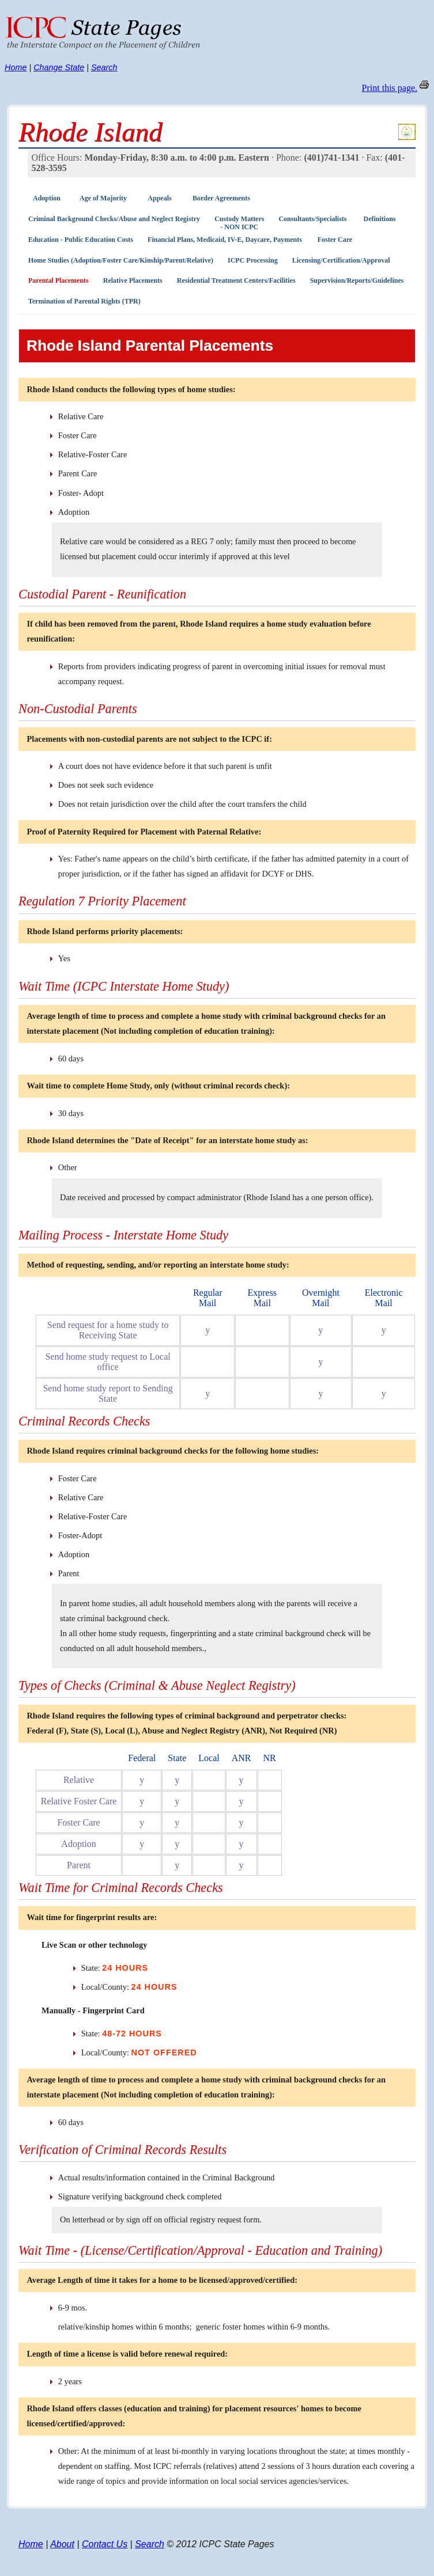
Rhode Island (90, 132)
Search (104, 67)
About (62, 2544)
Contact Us (104, 2544)
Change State (58, 67)
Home (16, 67)
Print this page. (389, 88)
